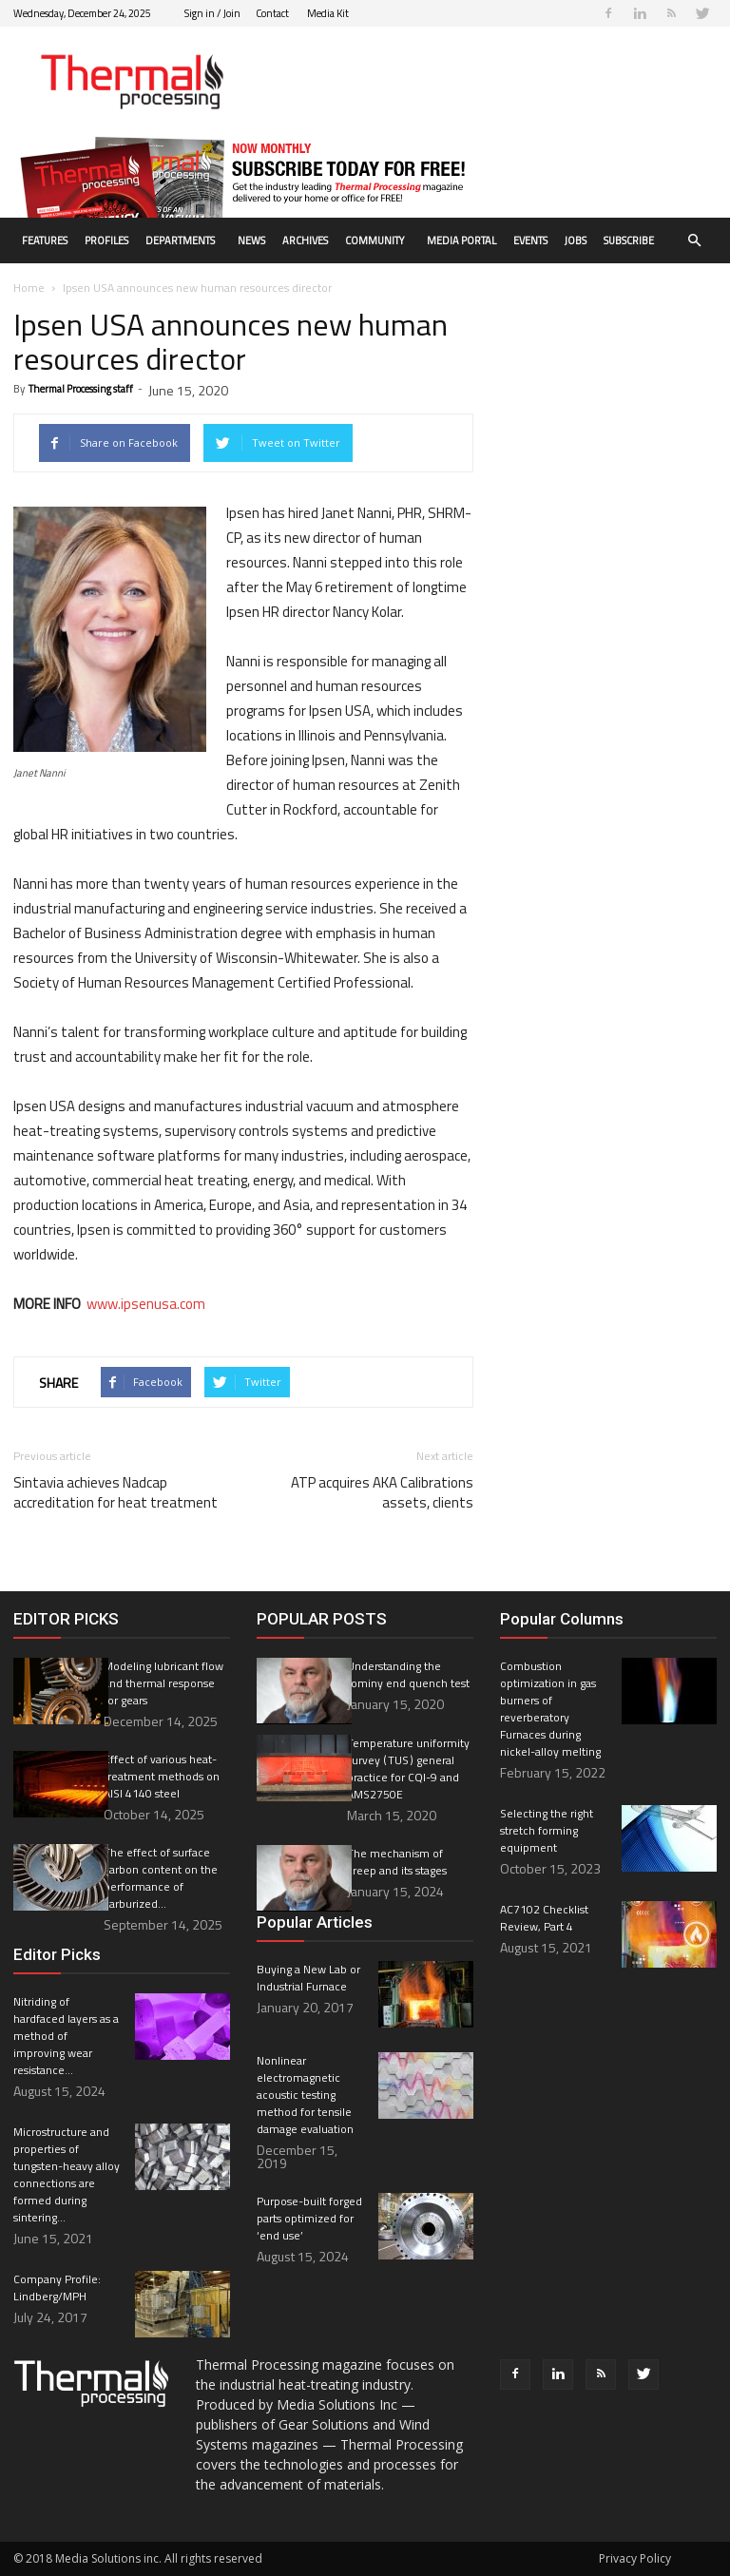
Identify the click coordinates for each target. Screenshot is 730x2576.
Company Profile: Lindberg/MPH (57, 2287)
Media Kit (328, 13)
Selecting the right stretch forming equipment (546, 1830)
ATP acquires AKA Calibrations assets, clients (382, 1492)
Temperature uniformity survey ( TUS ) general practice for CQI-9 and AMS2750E (408, 1768)
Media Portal (461, 240)
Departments (180, 240)
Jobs (575, 240)
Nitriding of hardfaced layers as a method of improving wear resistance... (66, 2035)
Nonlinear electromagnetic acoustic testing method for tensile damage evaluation (306, 2094)
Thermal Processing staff (81, 388)
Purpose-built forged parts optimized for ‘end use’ (309, 2218)
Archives (305, 240)
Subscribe (629, 240)
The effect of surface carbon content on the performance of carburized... (161, 1878)
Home (29, 288)
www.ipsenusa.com (145, 1304)
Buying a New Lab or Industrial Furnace (308, 1977)
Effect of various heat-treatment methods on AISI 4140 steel (162, 1776)
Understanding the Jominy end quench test (408, 1674)
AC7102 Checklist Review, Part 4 (544, 1917)
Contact (272, 13)
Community (374, 240)
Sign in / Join (212, 13)
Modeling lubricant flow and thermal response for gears (163, 1683)
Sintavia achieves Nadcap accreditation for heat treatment (115, 1492)
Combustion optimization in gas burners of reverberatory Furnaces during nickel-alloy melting (550, 1708)
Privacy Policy (635, 2558)
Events (530, 240)
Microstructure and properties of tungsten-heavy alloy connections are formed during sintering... (66, 2174)
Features (44, 240)
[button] (694, 241)
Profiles (106, 240)
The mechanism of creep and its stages (397, 1861)
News (251, 240)
